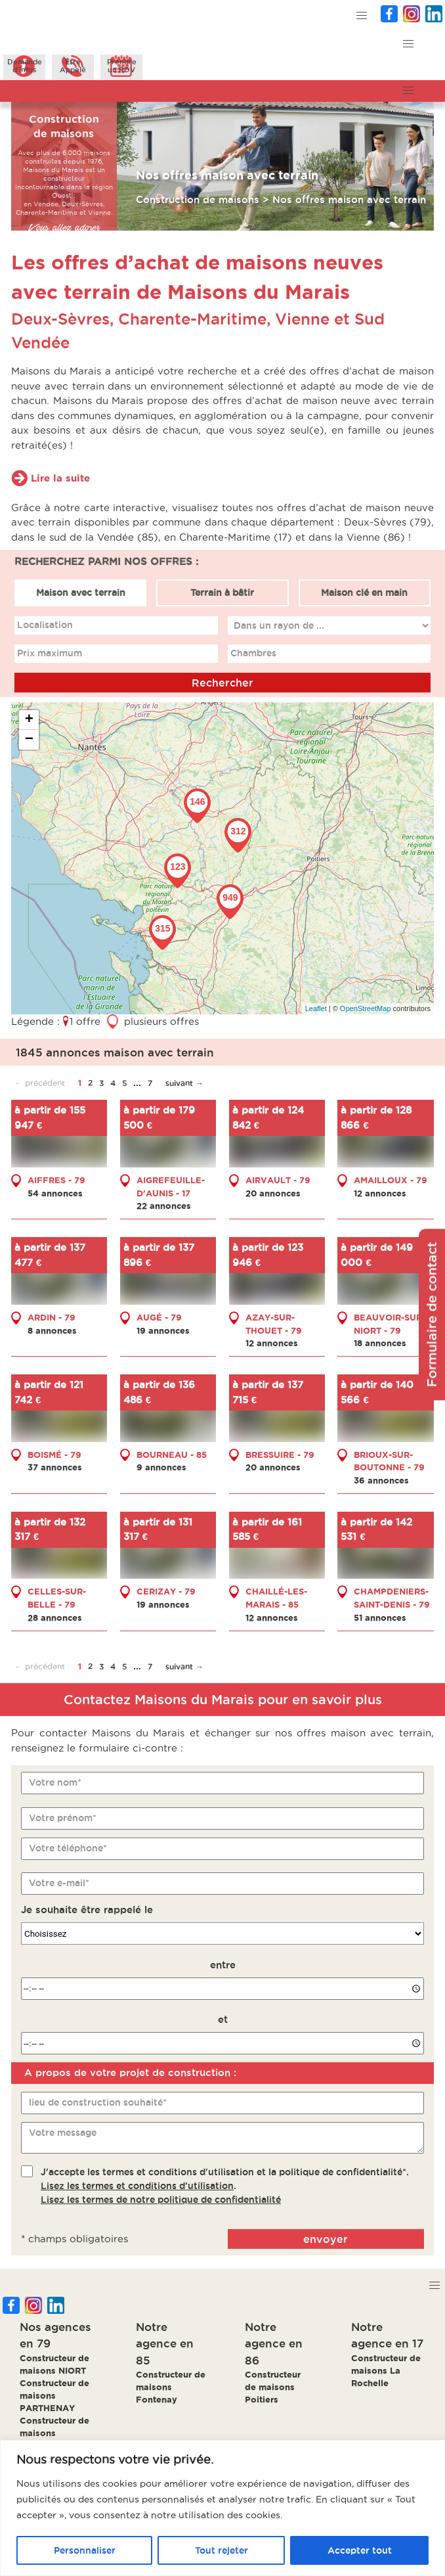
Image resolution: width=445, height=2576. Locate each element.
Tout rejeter (221, 2550)
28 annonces (55, 1617)
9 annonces (161, 1467)
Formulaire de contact (432, 1314)
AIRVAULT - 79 (277, 1180)
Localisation (45, 625)
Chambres (253, 653)
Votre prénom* (62, 1818)
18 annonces (380, 1342)
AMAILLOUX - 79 (390, 1180)
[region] (222, 2508)
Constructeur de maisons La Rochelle (386, 2370)
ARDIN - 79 (51, 1317)
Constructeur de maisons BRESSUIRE (54, 2433)
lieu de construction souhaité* (98, 2102)
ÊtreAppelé (73, 66)
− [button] (29, 740)
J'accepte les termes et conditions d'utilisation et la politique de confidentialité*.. (225, 2186)
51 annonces (380, 1617)
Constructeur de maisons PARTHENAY (54, 2395)
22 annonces (164, 1205)
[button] (361, 16)
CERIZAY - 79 (166, 1591)
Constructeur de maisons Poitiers (273, 2387)
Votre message (62, 2132)
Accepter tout (360, 2550)
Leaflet (316, 1008)
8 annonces (52, 1330)
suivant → (184, 1083)
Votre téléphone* (68, 1848)
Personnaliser (85, 2550)
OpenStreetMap (365, 1008)
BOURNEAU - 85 (172, 1454)
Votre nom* (55, 1782)
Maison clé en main (364, 592)
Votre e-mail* (59, 1883)
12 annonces (380, 1193)
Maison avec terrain (80, 592)
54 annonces (55, 1193)
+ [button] (29, 720)
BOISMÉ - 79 (54, 1454)
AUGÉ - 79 (159, 1317)
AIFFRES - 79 (56, 1180)
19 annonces (163, 1330)
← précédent (39, 1083)
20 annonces (273, 1193)
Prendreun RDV (122, 66)
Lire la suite (60, 478)
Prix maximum (49, 653)
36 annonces (381, 1480)
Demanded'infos (24, 66)
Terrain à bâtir (222, 592)
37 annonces (55, 1467)
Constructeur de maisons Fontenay (170, 2387)
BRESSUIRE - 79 (279, 1454)
